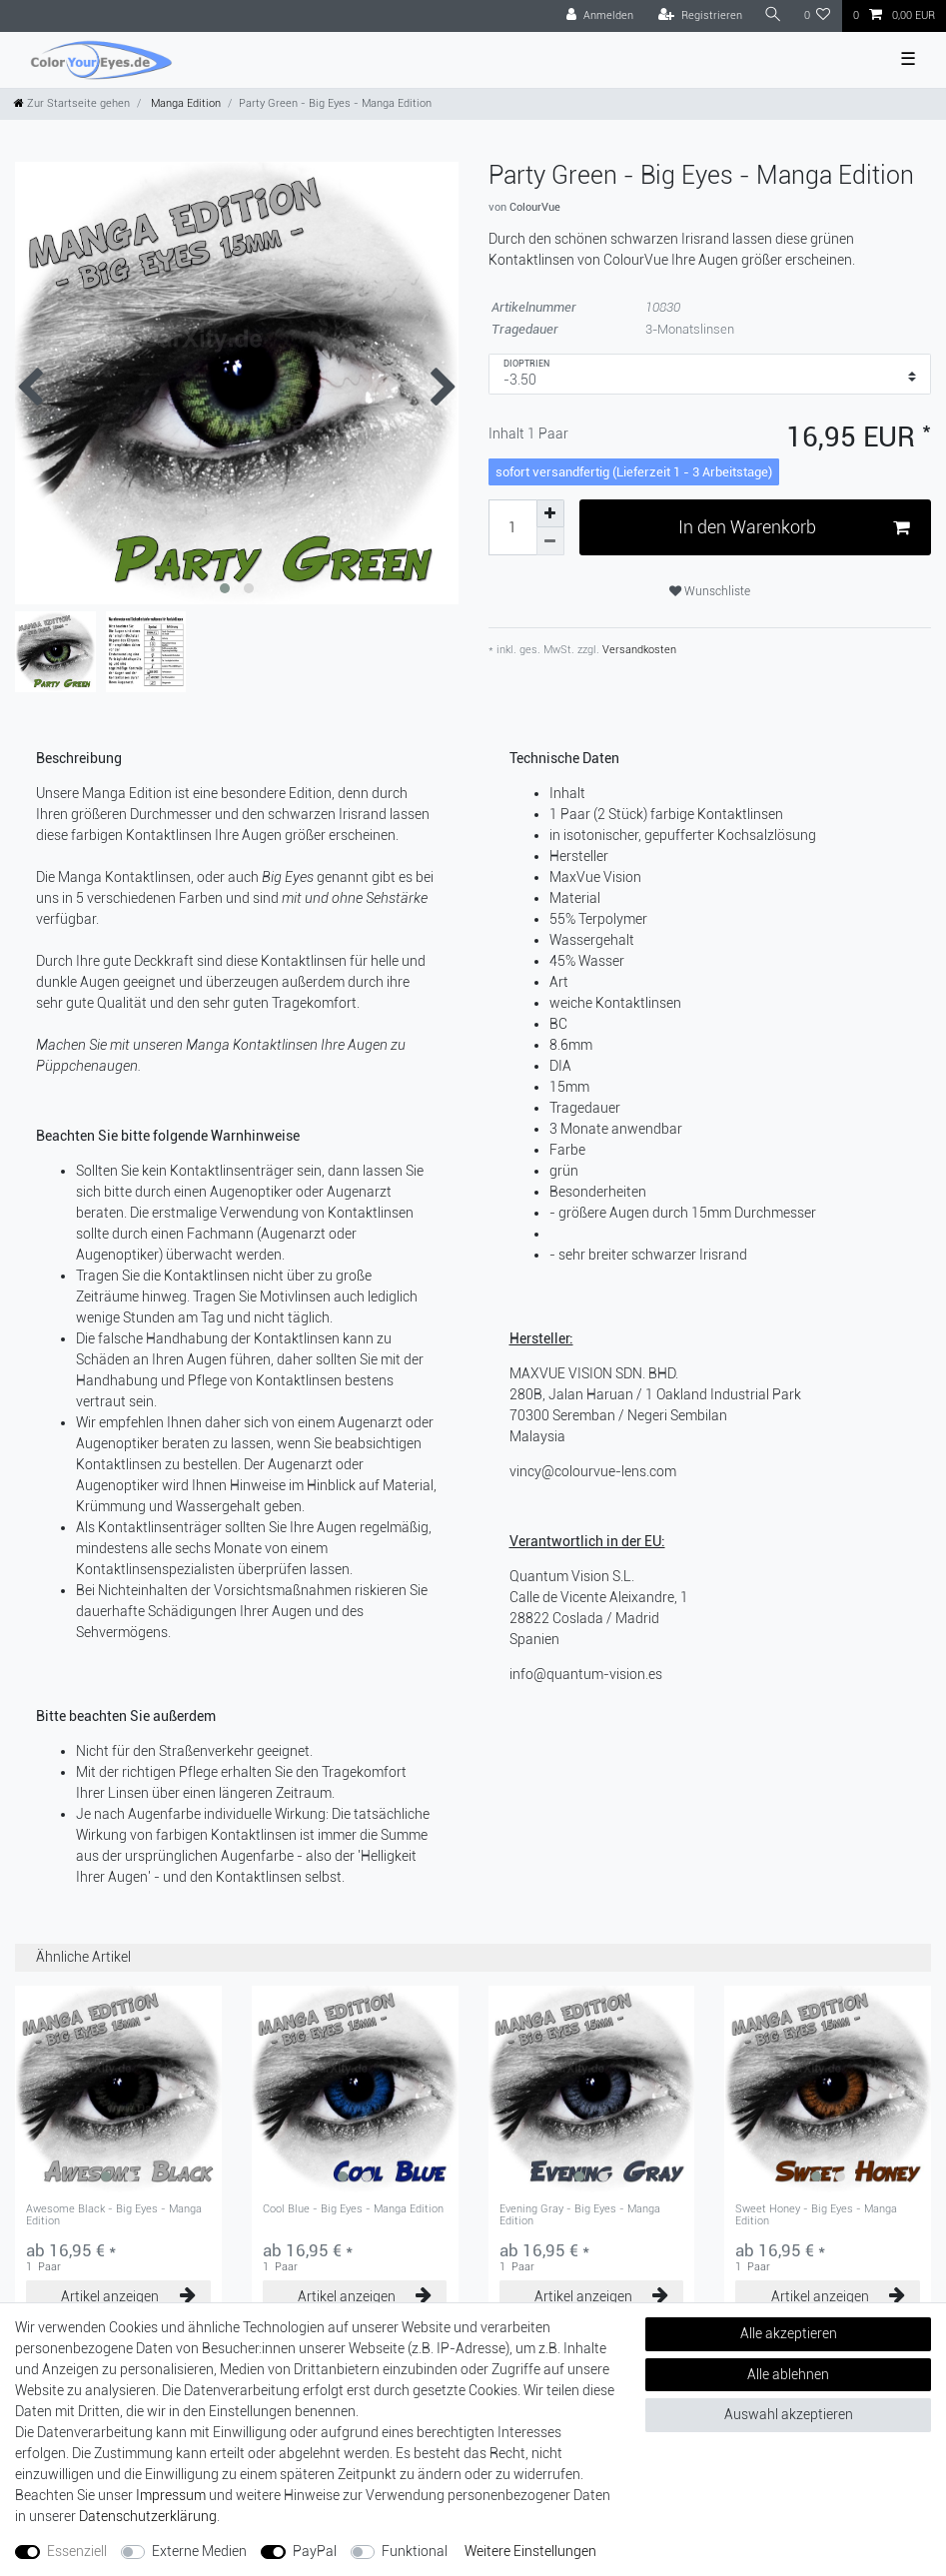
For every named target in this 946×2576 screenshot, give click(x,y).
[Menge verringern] (550, 541)
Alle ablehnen (788, 2374)
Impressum (171, 2495)
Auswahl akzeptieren (788, 2414)
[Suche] (773, 15)
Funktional (415, 2551)
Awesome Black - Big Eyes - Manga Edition (114, 2215)
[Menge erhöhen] (550, 513)
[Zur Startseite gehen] (72, 103)
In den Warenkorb (793, 527)
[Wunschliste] (817, 16)
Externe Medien (199, 2551)
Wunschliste (709, 591)
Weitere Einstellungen (530, 2551)
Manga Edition (184, 103)
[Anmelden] (599, 16)
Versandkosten (637, 649)
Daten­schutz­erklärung (148, 2516)
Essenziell (77, 2551)
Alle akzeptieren (788, 2333)
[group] (118, 2089)
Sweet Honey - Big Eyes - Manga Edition (816, 2215)
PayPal (315, 2551)
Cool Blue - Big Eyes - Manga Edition (353, 2209)
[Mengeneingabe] (512, 527)
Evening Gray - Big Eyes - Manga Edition (579, 2215)
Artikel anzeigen (128, 2296)
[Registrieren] (700, 16)
